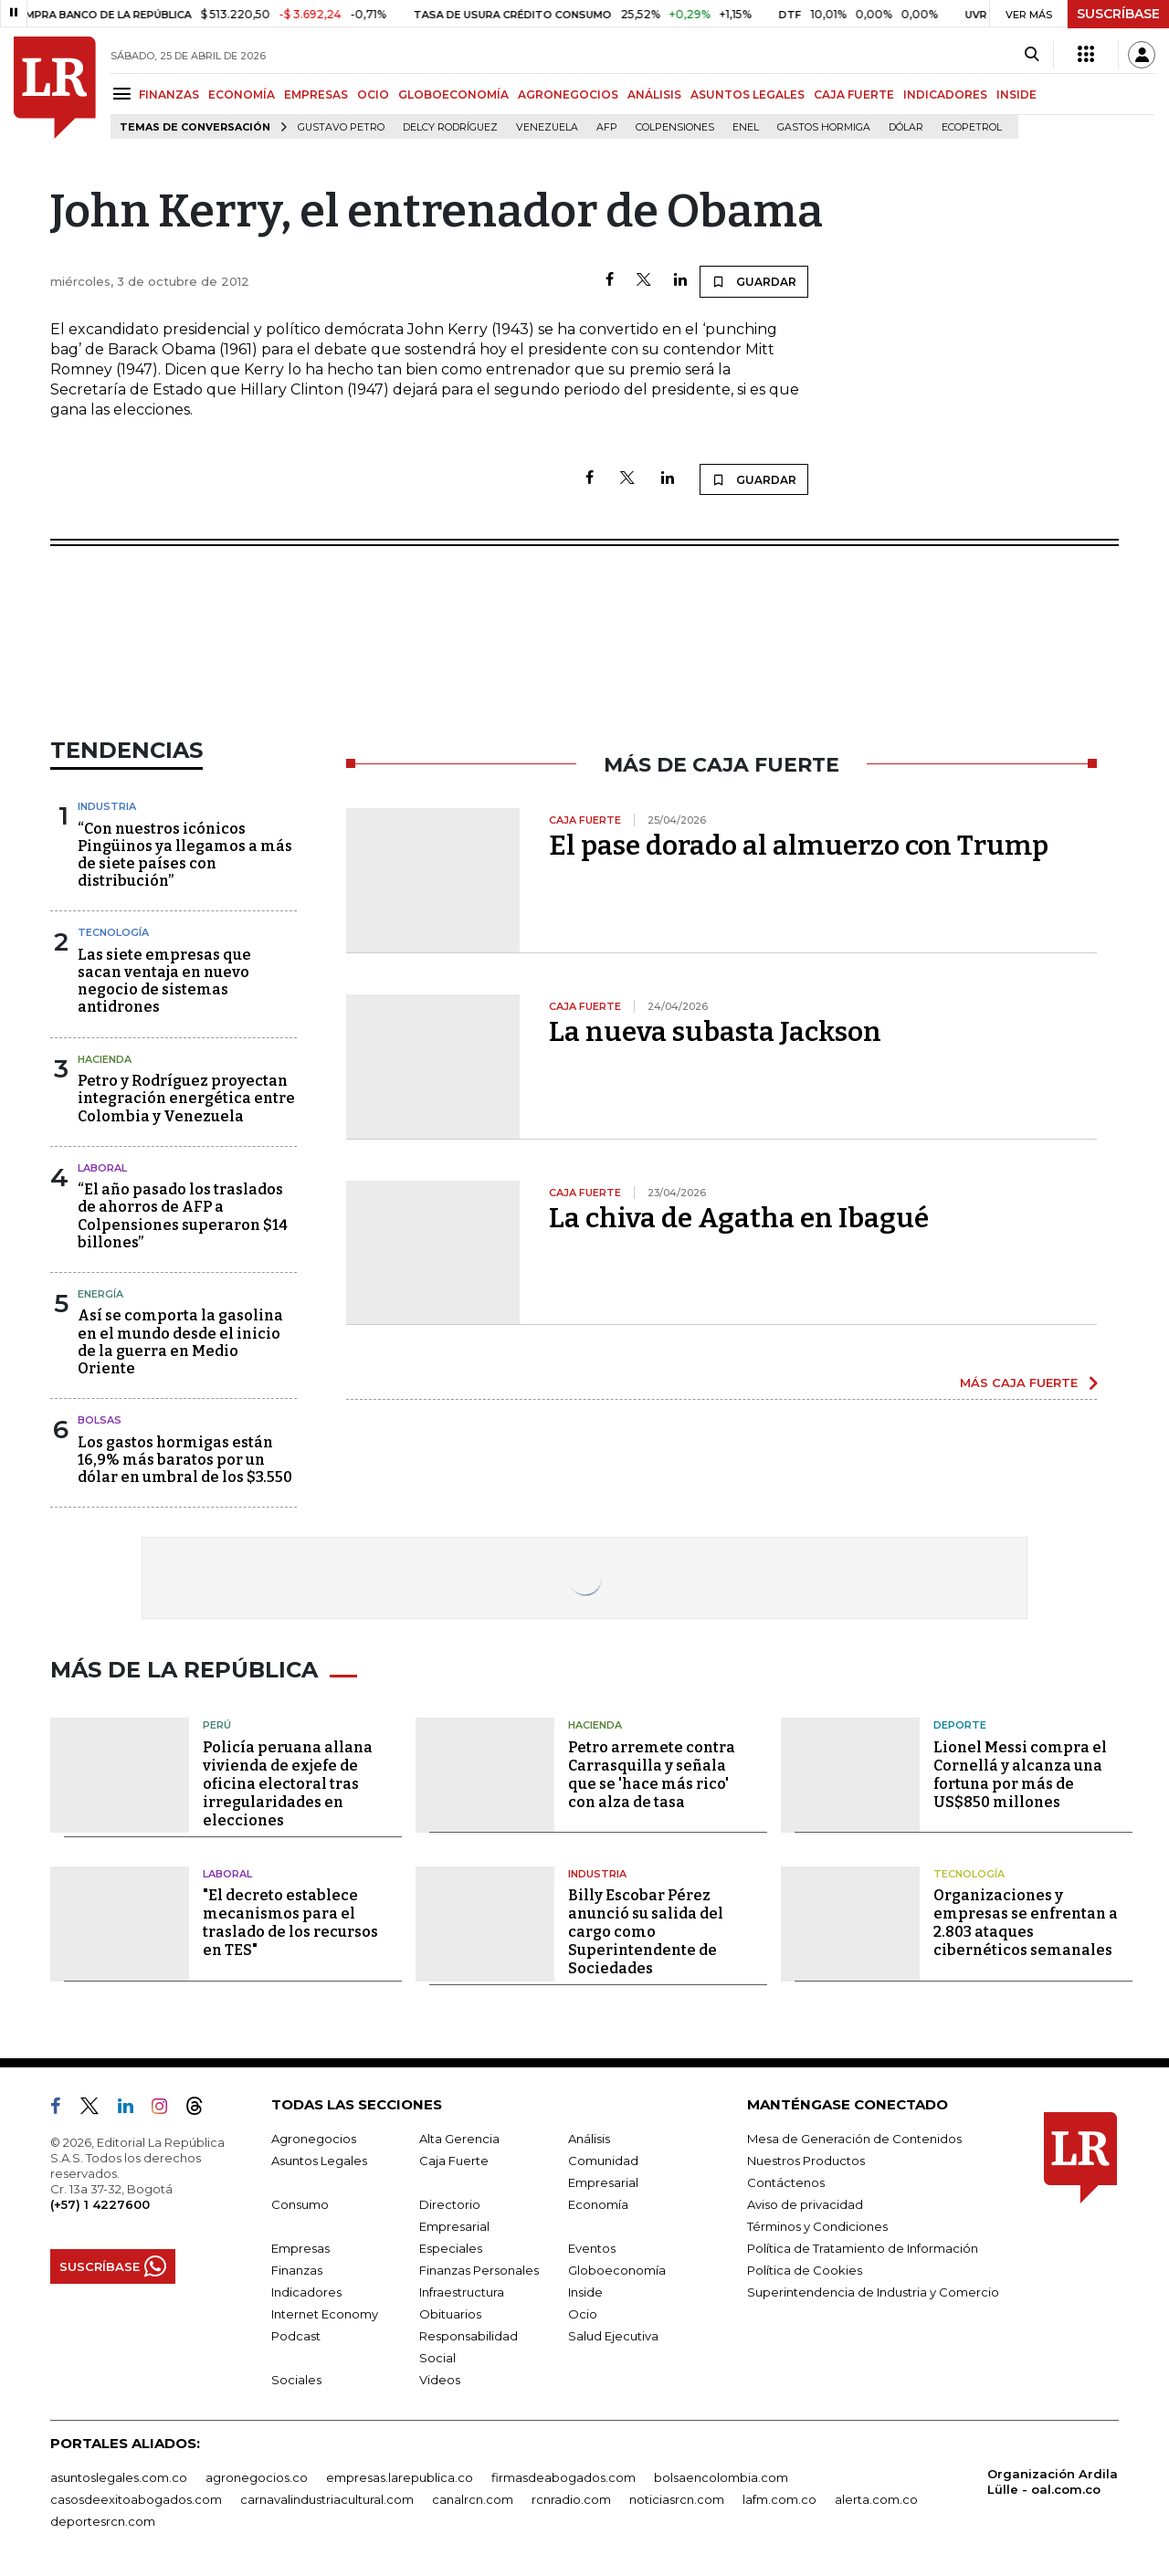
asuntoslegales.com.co (118, 2477)
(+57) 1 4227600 (100, 2204)
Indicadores (306, 2292)
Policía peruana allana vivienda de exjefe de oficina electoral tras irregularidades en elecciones (288, 1784)
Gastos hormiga (823, 127)
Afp (606, 127)
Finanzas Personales (479, 2270)
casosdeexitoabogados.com (136, 2499)
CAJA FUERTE (854, 94)
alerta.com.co (876, 2499)
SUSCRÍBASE (1118, 13)
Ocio (582, 2314)
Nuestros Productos (806, 2160)
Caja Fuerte (454, 2160)
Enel (745, 127)
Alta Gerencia (459, 2138)
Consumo (300, 2204)
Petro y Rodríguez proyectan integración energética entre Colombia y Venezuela (186, 1098)
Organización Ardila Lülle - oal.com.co (1052, 2481)
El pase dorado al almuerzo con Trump (798, 845)
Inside (585, 2292)
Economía (598, 2204)
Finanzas (296, 2270)
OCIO (373, 94)
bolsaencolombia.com (721, 2477)
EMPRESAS (316, 94)
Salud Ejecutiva (613, 2336)
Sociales (296, 2379)
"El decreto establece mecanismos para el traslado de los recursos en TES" (290, 1923)
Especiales (450, 2248)
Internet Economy (324, 2314)
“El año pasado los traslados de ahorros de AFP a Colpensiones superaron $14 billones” (183, 1216)
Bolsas (99, 1420)
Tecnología (113, 932)
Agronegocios (313, 2138)
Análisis (589, 2138)
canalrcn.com (472, 2499)
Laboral (102, 1168)
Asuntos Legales (319, 2160)
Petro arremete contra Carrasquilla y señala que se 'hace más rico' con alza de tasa (651, 1775)
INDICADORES (945, 94)
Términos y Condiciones (817, 2226)
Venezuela (547, 127)
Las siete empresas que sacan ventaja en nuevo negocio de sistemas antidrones (164, 981)
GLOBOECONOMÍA (453, 94)
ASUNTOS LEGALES (747, 94)
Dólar (906, 127)
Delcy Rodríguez (450, 127)
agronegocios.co (256, 2477)
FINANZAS (169, 94)
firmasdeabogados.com (563, 2477)
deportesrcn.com (102, 2521)
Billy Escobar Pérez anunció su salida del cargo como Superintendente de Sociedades (645, 1932)
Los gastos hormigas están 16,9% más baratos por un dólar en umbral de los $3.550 (185, 1460)
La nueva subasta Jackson (715, 1031)
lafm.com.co (779, 2499)
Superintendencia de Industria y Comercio (873, 2292)
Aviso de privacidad (805, 2204)
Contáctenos (786, 2182)
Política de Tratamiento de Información (862, 2248)
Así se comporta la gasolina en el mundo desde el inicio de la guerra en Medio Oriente (180, 1342)
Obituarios (450, 2314)
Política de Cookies (804, 2270)
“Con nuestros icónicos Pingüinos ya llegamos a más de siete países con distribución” (185, 855)
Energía (100, 1294)
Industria (107, 806)
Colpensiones (675, 127)
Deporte (959, 1725)
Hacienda (105, 1059)
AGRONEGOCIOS (568, 94)
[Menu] (125, 93)
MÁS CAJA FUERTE (1019, 1382)
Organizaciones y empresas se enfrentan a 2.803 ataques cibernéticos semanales (1025, 1923)
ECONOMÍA (241, 94)
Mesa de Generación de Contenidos (854, 2138)
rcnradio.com (571, 2499)
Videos (439, 2379)
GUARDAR (753, 281)
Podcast (296, 2336)
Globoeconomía (617, 2270)
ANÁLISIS (654, 94)
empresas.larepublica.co (399, 2477)
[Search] (1031, 55)
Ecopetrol (972, 127)
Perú (217, 1725)
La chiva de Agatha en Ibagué (739, 1218)
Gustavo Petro (341, 127)
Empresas (300, 2248)
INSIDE (1016, 94)
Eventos (592, 2248)
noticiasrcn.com (676, 2499)
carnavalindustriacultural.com (327, 2499)
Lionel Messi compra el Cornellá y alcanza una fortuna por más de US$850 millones (1020, 1775)
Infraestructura (461, 2292)
